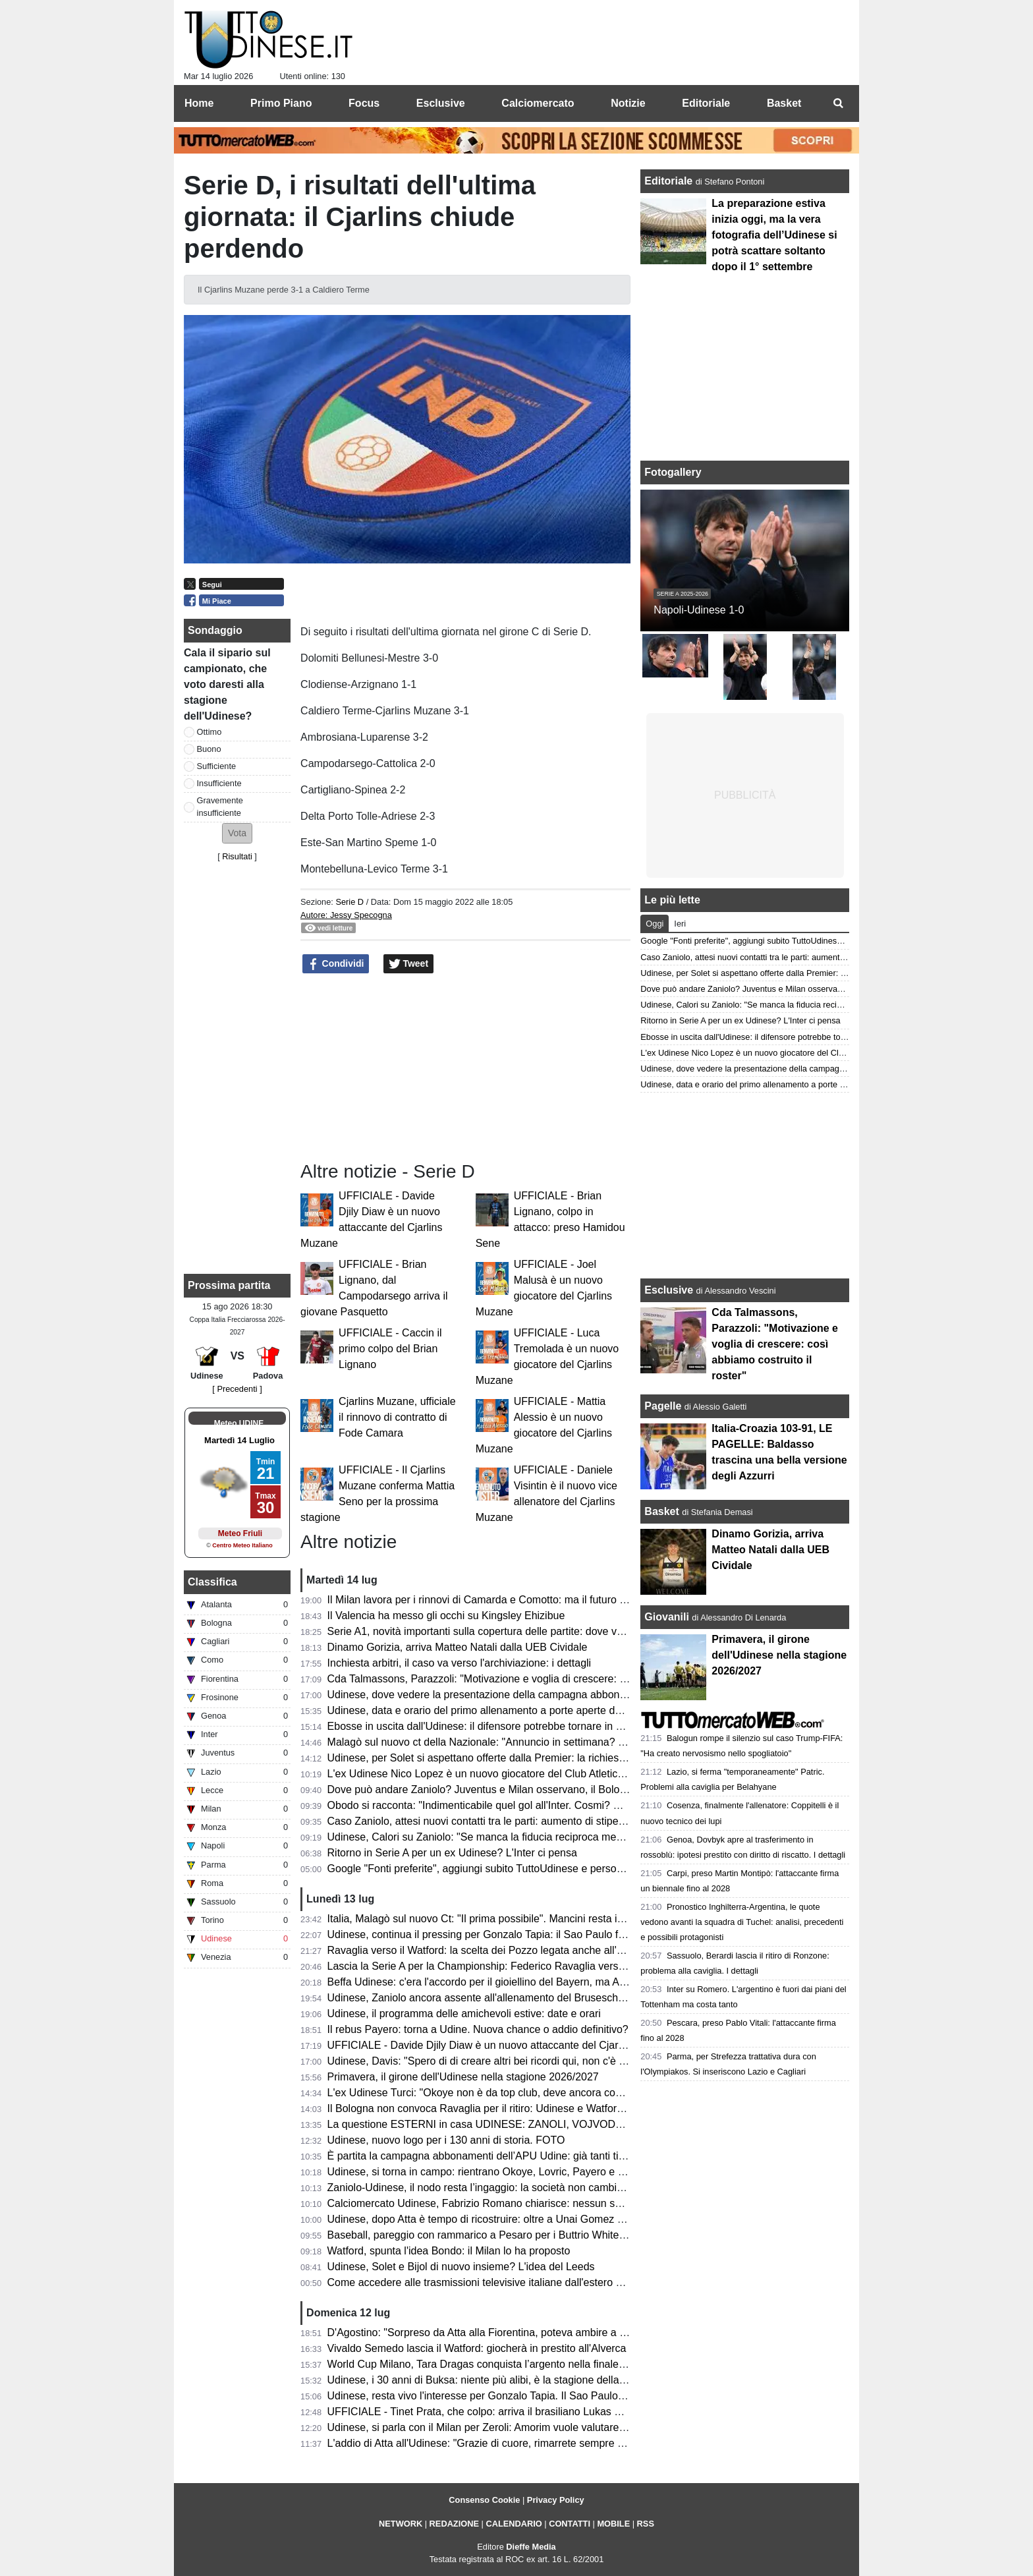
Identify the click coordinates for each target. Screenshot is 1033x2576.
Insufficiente (219, 783)
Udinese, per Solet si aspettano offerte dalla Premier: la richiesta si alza (494, 1757)
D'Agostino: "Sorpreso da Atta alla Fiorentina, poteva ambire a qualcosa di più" (510, 2332)
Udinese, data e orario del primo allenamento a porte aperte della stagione (501, 1710)
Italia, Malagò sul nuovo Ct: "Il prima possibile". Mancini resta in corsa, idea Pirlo (514, 1918)
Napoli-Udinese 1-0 (699, 609)
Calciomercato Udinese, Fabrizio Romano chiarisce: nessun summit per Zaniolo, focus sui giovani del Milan (577, 2203)
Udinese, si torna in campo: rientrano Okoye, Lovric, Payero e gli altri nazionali (510, 2171)
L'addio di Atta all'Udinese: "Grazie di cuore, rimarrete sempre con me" (491, 2443)
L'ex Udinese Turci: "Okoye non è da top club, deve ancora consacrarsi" (494, 2092)
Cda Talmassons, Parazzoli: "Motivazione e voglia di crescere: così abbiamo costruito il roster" (546, 1678)
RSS (645, 2524)
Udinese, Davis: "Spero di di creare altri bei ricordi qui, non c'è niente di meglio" (511, 2061)
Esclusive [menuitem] (440, 103)
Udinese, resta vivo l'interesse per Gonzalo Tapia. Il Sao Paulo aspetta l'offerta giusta (525, 2395)
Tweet (409, 964)
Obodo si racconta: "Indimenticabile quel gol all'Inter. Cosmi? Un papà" (492, 1805)
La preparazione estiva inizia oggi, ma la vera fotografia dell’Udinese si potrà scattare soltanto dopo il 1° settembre (774, 235)
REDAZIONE (454, 2524)
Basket (661, 1511)
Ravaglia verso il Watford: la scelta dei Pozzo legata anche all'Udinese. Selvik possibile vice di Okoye (563, 1950)
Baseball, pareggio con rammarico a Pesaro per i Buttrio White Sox (483, 2235)
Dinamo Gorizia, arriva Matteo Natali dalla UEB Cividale (457, 1647)
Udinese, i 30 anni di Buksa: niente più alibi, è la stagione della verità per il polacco (520, 2380)
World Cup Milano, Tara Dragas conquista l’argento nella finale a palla (490, 2364)
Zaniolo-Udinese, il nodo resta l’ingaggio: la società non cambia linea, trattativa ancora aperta (544, 2187)
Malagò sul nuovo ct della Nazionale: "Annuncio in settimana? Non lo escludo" (509, 1742)
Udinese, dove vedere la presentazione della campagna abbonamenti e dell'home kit (524, 1694)
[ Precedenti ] (237, 1389)
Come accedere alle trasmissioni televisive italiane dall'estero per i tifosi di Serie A (518, 2282)
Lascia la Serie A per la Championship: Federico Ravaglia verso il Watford (499, 1966)
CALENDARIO (514, 2524)
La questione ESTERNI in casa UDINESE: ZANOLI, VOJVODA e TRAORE (502, 2124)
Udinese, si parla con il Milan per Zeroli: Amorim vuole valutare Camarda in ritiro (513, 2427)
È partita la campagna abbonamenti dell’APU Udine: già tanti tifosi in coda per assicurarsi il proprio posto (571, 2155)
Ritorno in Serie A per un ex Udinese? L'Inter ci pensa (452, 1852)
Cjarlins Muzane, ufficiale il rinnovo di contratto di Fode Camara (397, 1417)
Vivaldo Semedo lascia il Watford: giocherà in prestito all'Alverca (477, 2348)
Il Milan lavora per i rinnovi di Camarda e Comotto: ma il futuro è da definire (502, 1599)
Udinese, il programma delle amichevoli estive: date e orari (464, 2013)
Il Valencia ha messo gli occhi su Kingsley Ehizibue (446, 1615)
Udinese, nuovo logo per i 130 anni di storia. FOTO (446, 2140)
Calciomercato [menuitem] (537, 103)
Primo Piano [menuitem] (281, 103)
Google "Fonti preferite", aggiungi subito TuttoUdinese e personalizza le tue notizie (519, 1868)
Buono (209, 749)
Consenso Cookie (484, 2500)
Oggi (654, 924)
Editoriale (669, 180)
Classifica (212, 1582)
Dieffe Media (530, 2547)
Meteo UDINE (239, 1423)
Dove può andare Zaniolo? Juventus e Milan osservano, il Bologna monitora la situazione (535, 1789)
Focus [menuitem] (364, 103)
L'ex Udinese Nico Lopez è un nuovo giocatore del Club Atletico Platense (497, 1773)
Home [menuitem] (198, 103)
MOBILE (613, 2524)
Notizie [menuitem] (628, 103)
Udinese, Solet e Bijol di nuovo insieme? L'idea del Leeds (461, 2266)
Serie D (349, 902)
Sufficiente (217, 766)
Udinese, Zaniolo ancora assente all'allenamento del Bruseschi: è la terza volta (511, 1997)
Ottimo (209, 732)
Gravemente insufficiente (220, 806)
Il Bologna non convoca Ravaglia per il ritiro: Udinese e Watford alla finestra (503, 2108)
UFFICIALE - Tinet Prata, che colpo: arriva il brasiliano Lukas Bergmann (495, 2411)
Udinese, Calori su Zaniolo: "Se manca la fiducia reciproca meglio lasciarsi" (502, 1837)
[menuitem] (838, 103)
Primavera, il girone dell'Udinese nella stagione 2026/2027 (463, 2076)
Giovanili (666, 1616)
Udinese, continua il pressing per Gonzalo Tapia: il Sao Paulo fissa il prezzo (503, 1934)
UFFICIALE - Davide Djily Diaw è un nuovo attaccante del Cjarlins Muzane (501, 2045)
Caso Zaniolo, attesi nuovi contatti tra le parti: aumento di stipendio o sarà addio (513, 1821)
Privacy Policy (555, 2500)
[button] (237, 833)
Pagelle (662, 1406)
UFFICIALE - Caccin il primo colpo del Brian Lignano (390, 1348)
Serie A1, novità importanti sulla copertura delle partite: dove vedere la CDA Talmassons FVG (544, 1631)
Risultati (237, 856)
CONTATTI (569, 2524)
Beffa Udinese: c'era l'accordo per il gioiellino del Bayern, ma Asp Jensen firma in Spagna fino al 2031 (564, 1982)
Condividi (336, 964)
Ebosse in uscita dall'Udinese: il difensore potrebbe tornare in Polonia (489, 1726)
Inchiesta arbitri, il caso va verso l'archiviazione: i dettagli (459, 1663)
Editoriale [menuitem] (706, 103)
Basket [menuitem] (784, 103)
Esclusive (668, 1290)
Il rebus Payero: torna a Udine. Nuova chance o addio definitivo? (477, 2029)
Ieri (680, 924)
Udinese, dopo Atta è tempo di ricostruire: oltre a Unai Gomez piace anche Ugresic (520, 2219)
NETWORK (400, 2524)
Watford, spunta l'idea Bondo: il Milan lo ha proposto (449, 2250)
